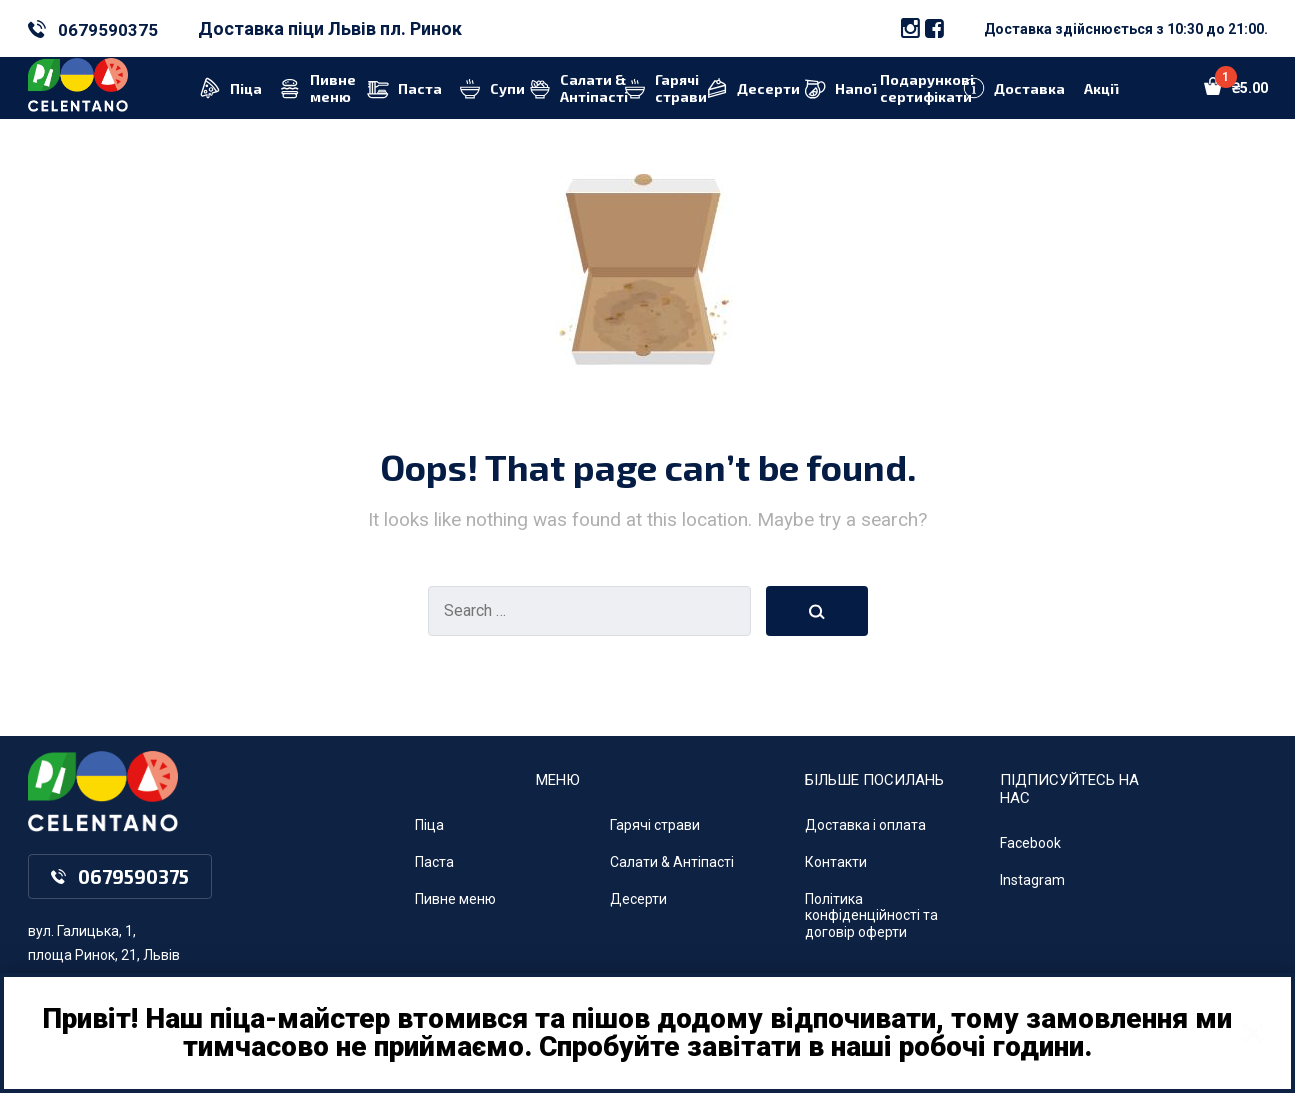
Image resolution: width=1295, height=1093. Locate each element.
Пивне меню (455, 899)
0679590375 (108, 30)
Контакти (836, 862)
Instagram (1032, 880)
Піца (429, 825)
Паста (434, 862)
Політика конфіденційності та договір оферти (871, 916)
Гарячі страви (655, 825)
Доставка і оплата (865, 825)
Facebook (1030, 843)
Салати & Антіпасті (672, 862)
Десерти (638, 899)
